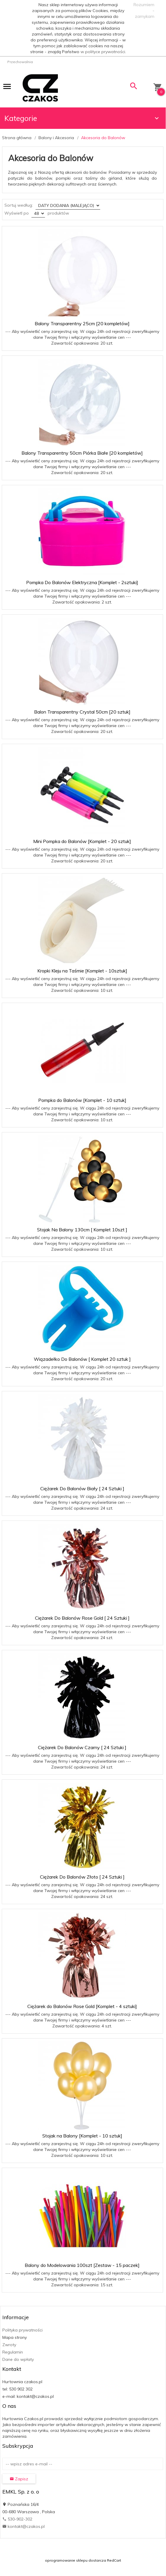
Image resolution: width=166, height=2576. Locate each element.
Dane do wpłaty (18, 2359)
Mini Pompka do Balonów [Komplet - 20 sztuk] (82, 841)
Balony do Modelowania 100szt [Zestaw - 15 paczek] (82, 2265)
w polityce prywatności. (103, 51)
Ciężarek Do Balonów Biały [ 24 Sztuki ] (82, 1488)
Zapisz (19, 2478)
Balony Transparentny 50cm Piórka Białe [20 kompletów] (82, 453)
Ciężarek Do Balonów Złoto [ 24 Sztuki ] (82, 1877)
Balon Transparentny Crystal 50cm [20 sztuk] (82, 712)
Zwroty (9, 2344)
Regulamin (12, 2352)
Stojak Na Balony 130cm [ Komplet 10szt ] (82, 1230)
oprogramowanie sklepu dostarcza (75, 2560)
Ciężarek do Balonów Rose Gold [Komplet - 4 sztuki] (82, 2006)
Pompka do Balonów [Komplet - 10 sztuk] (82, 1100)
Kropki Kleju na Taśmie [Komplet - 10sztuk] (82, 971)
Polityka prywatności (22, 2330)
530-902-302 (17, 2519)
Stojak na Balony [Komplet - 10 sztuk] (82, 2136)
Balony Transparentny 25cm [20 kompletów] (82, 323)
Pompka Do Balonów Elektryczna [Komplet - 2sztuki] (82, 582)
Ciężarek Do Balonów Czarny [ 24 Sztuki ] (82, 1747)
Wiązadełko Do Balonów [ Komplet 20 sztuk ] (82, 1359)
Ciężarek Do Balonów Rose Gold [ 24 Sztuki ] (82, 1618)
